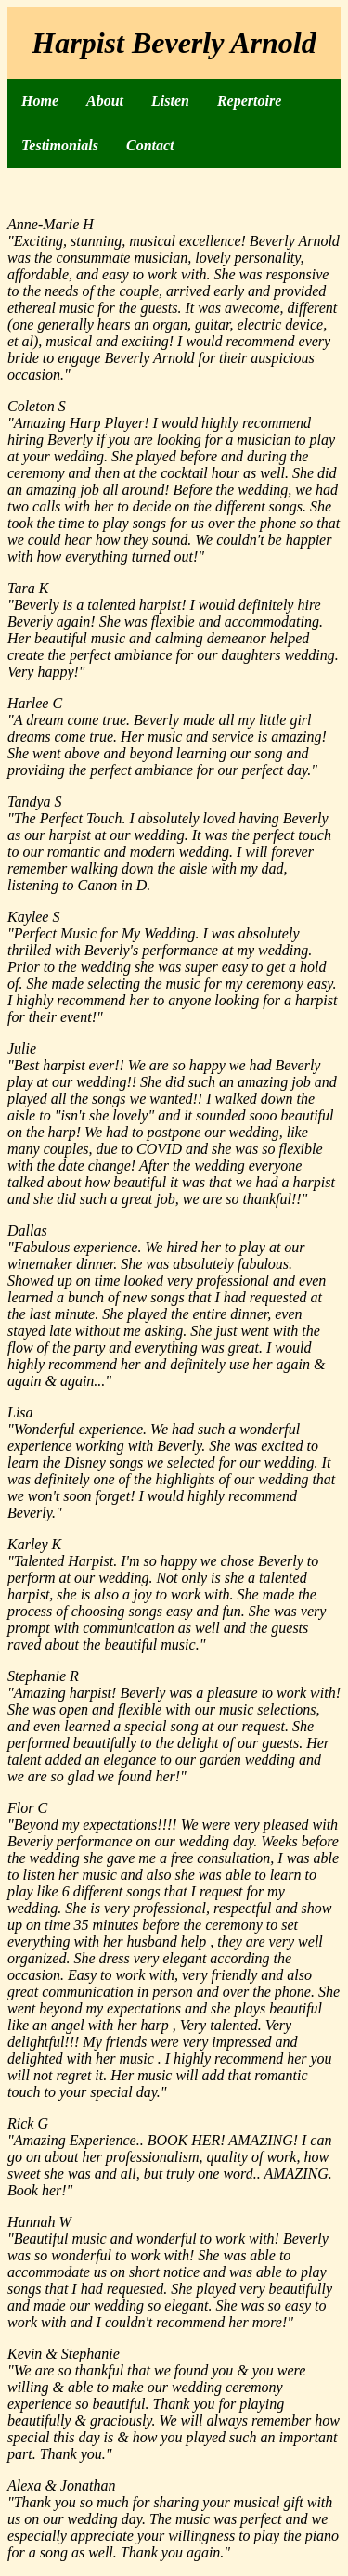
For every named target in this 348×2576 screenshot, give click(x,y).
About (104, 101)
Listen (170, 101)
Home (39, 101)
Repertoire (249, 101)
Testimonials (59, 145)
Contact (150, 145)
